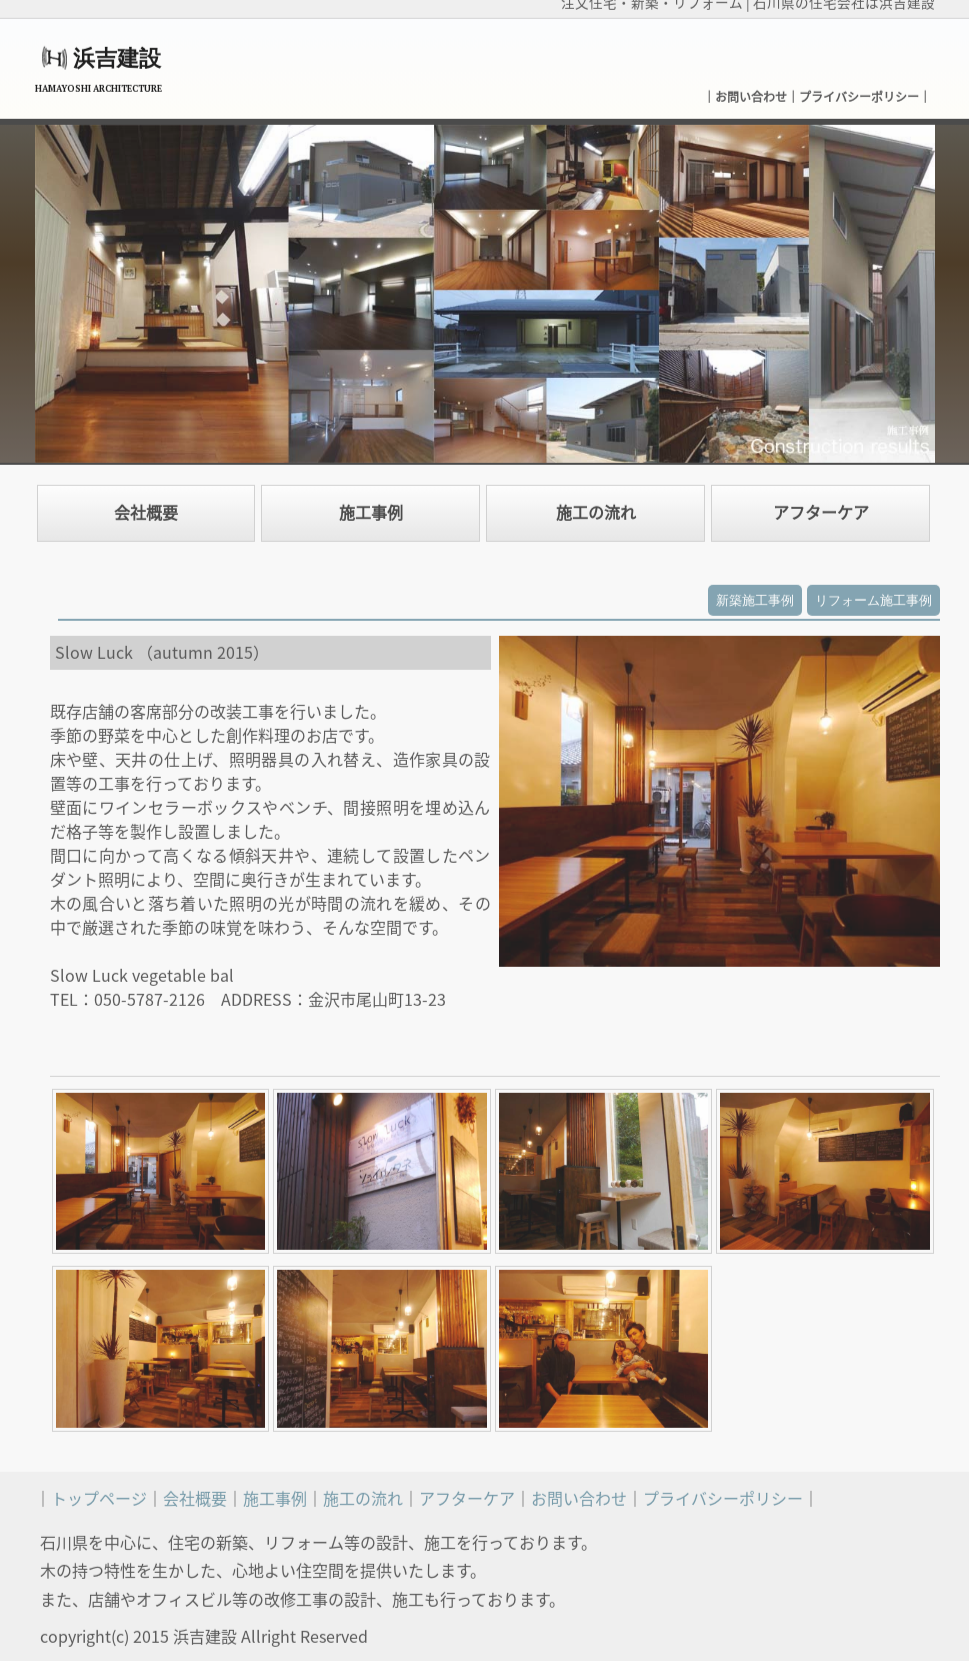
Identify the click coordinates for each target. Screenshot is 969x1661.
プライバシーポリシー (859, 91)
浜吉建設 (117, 52)
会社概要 (146, 507)
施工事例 (371, 507)
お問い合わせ (751, 91)
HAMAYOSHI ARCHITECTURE (98, 83)
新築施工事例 (755, 594)
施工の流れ (596, 507)
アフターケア (821, 507)
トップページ (99, 1493)
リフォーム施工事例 (873, 594)
